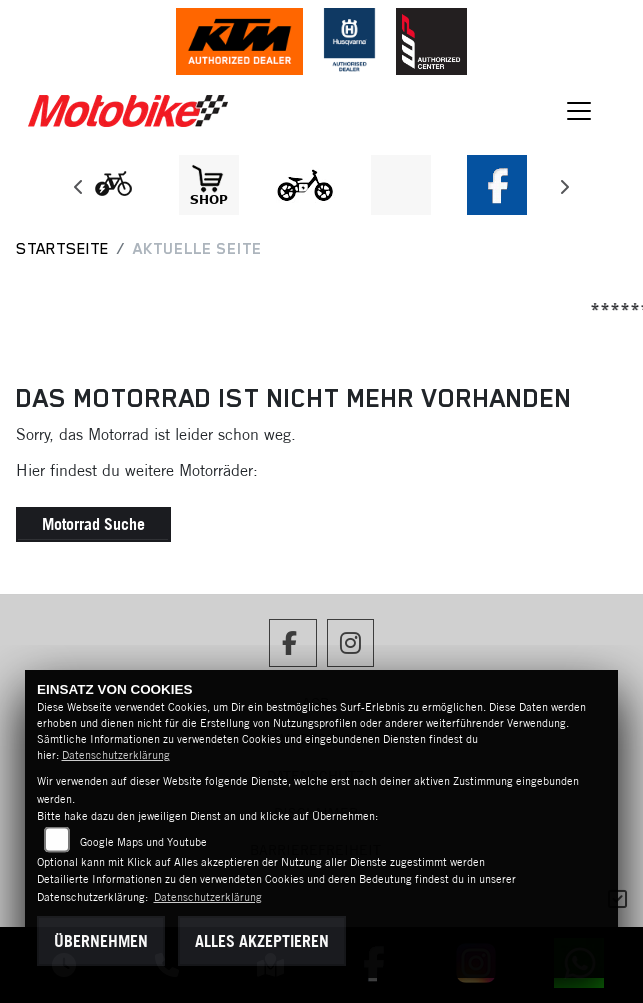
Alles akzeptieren (262, 941)
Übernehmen (101, 941)
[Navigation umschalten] (579, 111)
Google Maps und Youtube (143, 842)
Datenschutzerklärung (116, 755)
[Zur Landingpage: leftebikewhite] (113, 185)
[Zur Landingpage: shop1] (209, 185)
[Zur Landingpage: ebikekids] (305, 185)
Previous (79, 190)
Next (564, 190)
